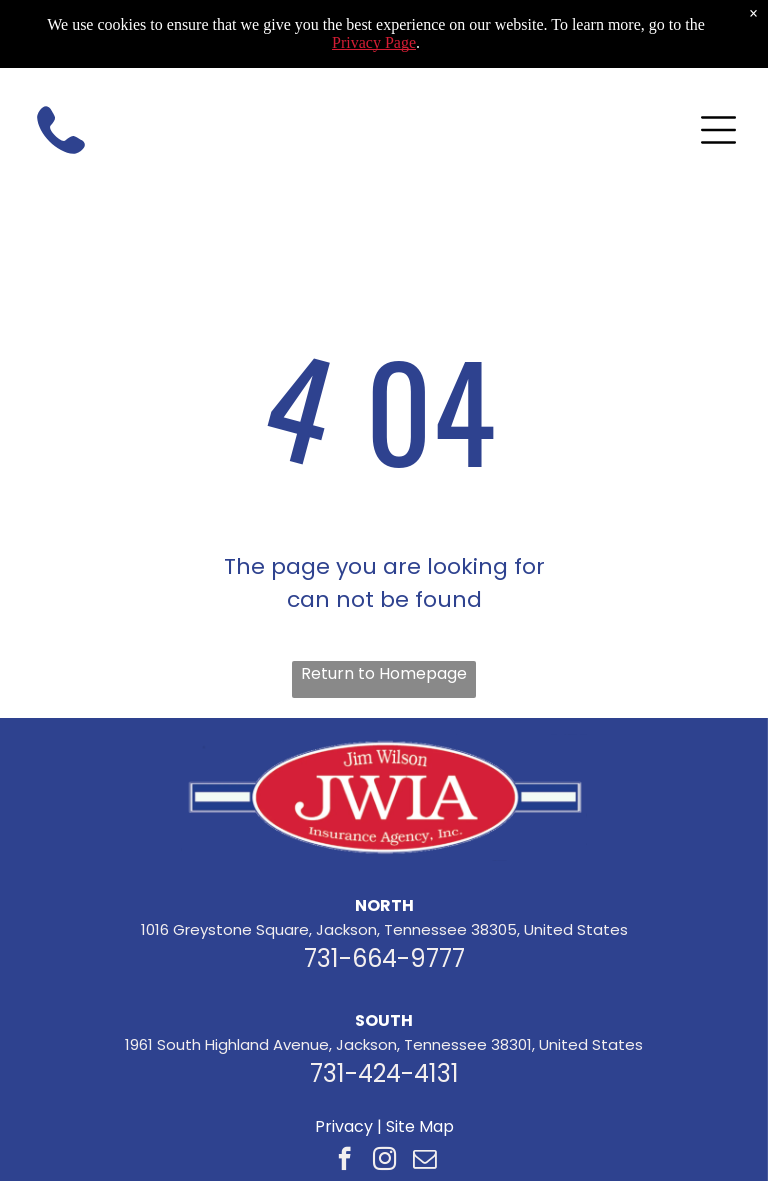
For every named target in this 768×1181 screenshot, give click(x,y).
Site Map (420, 1126)
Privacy (344, 1126)
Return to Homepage (384, 673)
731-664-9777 (384, 958)
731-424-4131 (384, 1073)
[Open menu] (718, 130)
